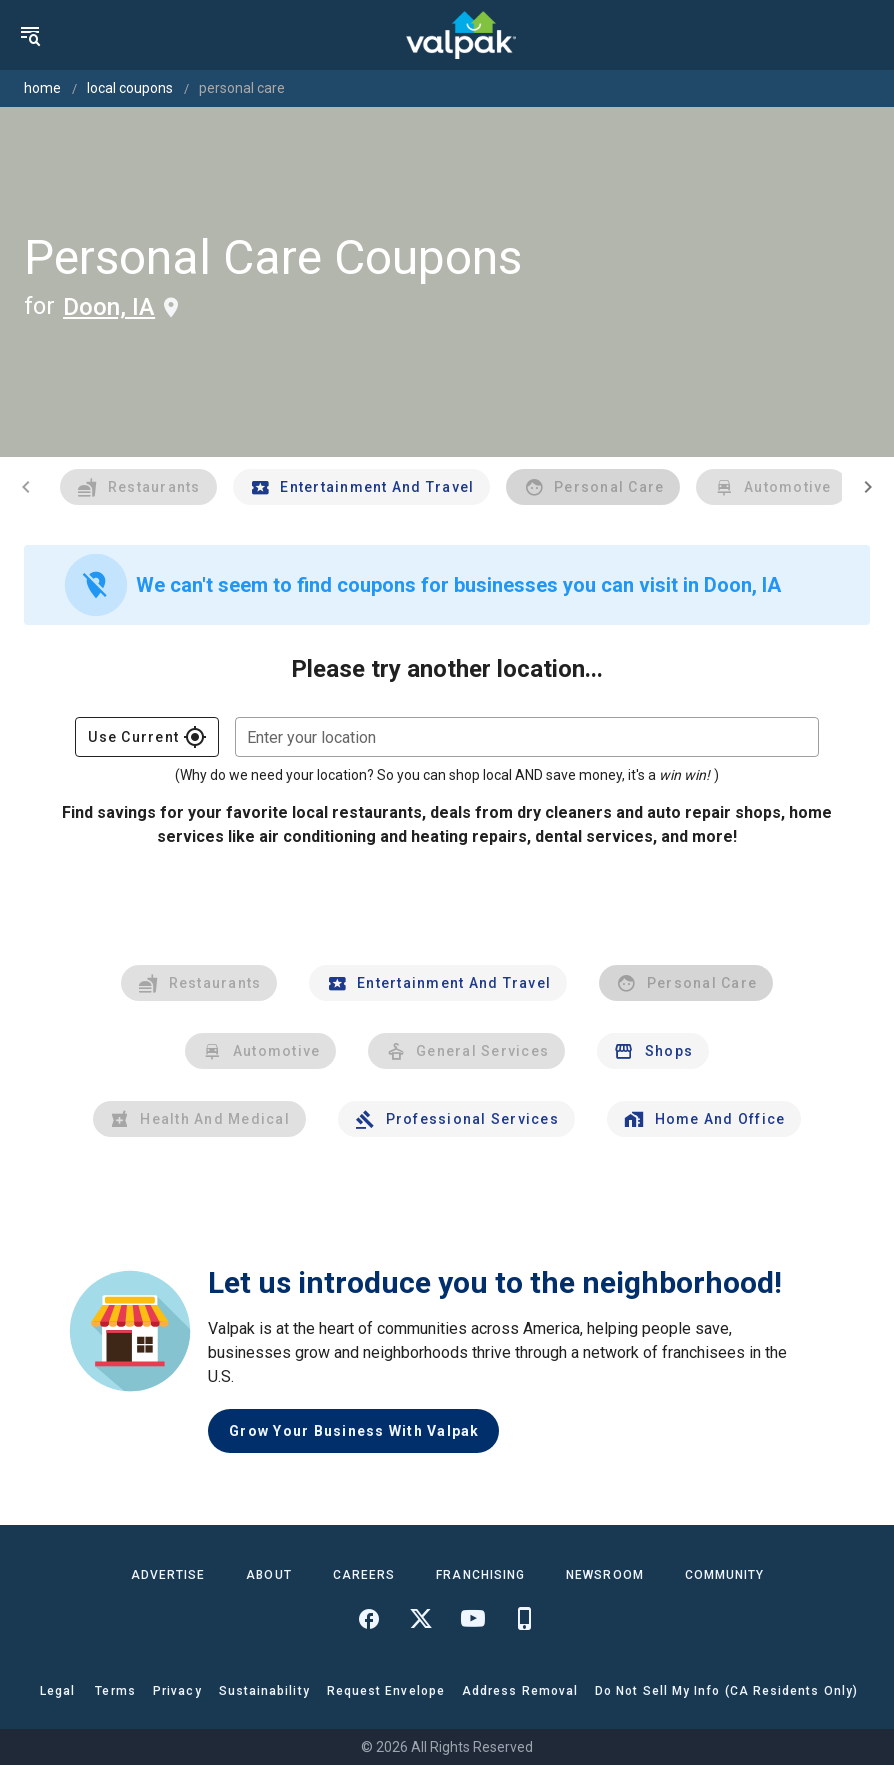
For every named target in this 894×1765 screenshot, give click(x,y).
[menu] (30, 35)
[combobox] (527, 737)
